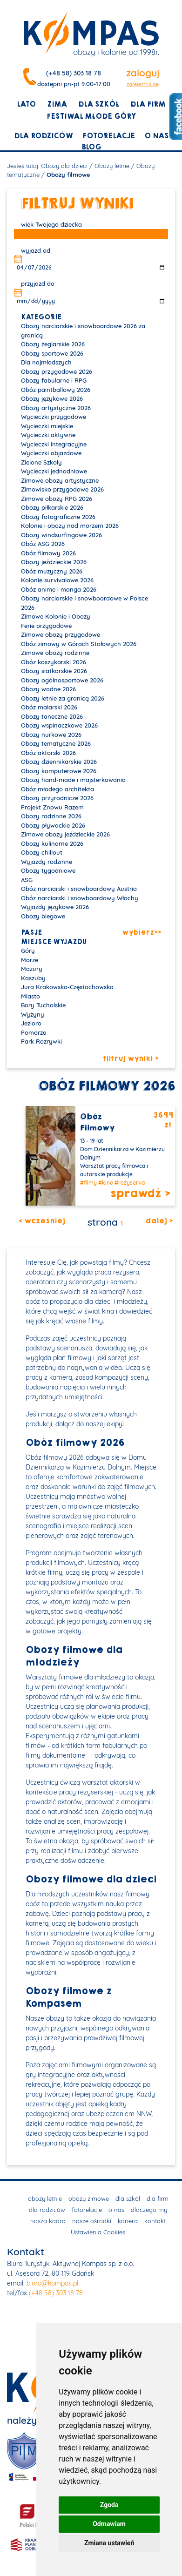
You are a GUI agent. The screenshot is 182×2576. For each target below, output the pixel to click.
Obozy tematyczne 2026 (56, 743)
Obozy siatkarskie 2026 (54, 670)
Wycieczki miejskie (47, 426)
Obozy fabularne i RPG (54, 380)
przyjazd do (37, 283)
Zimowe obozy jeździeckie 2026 (65, 834)
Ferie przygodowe (46, 625)
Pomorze (33, 1032)
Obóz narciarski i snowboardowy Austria (79, 888)
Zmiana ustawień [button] (109, 2543)
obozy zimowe (88, 2198)
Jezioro (31, 1023)
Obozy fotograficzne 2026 (58, 516)
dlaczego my (149, 2209)
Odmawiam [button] (109, 2524)
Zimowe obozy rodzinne (55, 652)
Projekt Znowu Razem (52, 807)
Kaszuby (33, 978)
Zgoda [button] (109, 2505)
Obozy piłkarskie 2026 (52, 507)
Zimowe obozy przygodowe (60, 634)
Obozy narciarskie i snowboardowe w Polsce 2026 (84, 602)
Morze (29, 960)
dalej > (159, 1221)
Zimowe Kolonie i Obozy (55, 616)
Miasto (30, 996)
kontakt (155, 2221)
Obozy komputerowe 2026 (58, 771)
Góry (28, 950)
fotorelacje (108, 136)
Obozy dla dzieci (64, 165)
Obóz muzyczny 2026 (51, 571)
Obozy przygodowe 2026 (56, 371)
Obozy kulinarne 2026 (52, 843)
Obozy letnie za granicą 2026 (62, 698)
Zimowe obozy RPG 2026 (56, 498)
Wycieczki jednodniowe (54, 471)
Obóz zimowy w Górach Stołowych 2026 (78, 643)
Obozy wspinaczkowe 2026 (59, 725)
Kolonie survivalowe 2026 (57, 580)
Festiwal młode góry (91, 116)
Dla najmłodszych (46, 362)
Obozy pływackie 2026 (53, 825)
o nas (156, 136)
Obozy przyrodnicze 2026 (57, 798)
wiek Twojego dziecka (51, 224)
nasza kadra (48, 2221)
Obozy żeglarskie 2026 (53, 344)
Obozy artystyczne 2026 (56, 407)
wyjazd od (35, 250)
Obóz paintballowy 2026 (55, 389)
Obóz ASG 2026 (43, 543)
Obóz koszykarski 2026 (53, 662)
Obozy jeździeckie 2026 (54, 562)
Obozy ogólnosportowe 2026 (62, 680)
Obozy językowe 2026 (52, 398)
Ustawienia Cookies (98, 2232)
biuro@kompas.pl (52, 2283)
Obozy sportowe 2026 (52, 353)
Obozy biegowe (43, 916)
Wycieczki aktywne (48, 434)
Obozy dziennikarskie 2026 (59, 761)
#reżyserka (130, 1182)
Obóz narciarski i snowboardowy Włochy (79, 898)
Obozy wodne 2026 (48, 689)
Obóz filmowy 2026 (48, 553)
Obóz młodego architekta (57, 789)
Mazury (31, 968)
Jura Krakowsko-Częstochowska (67, 987)
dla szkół (98, 104)
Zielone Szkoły (41, 462)
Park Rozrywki (41, 1041)
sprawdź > (140, 1194)
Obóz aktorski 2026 (48, 752)
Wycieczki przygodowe (53, 416)
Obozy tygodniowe (48, 870)
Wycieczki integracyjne (54, 444)
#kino (105, 1182)
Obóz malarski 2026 (49, 707)
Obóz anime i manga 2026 (58, 589)
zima (57, 104)
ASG (27, 879)
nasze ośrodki (91, 2221)
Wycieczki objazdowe (51, 453)
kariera (128, 2221)
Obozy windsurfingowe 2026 (61, 535)
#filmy (88, 1182)
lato (26, 104)
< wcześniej (42, 1221)
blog (91, 147)
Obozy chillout (41, 852)
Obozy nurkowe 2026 (51, 734)
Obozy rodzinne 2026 (51, 816)
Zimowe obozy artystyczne (60, 480)
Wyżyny (32, 1014)
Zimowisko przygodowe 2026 (62, 489)
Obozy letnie (111, 165)
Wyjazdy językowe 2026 (55, 906)
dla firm (147, 104)
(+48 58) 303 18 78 (73, 73)
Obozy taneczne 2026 (52, 716)
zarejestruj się (143, 84)
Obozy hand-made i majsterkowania (73, 779)
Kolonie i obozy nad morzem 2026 (70, 525)
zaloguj (142, 73)
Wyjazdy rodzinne (46, 861)
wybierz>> (141, 932)
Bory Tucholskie (43, 1005)
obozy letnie (45, 2198)
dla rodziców (43, 136)
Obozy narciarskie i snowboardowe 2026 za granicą (83, 330)
